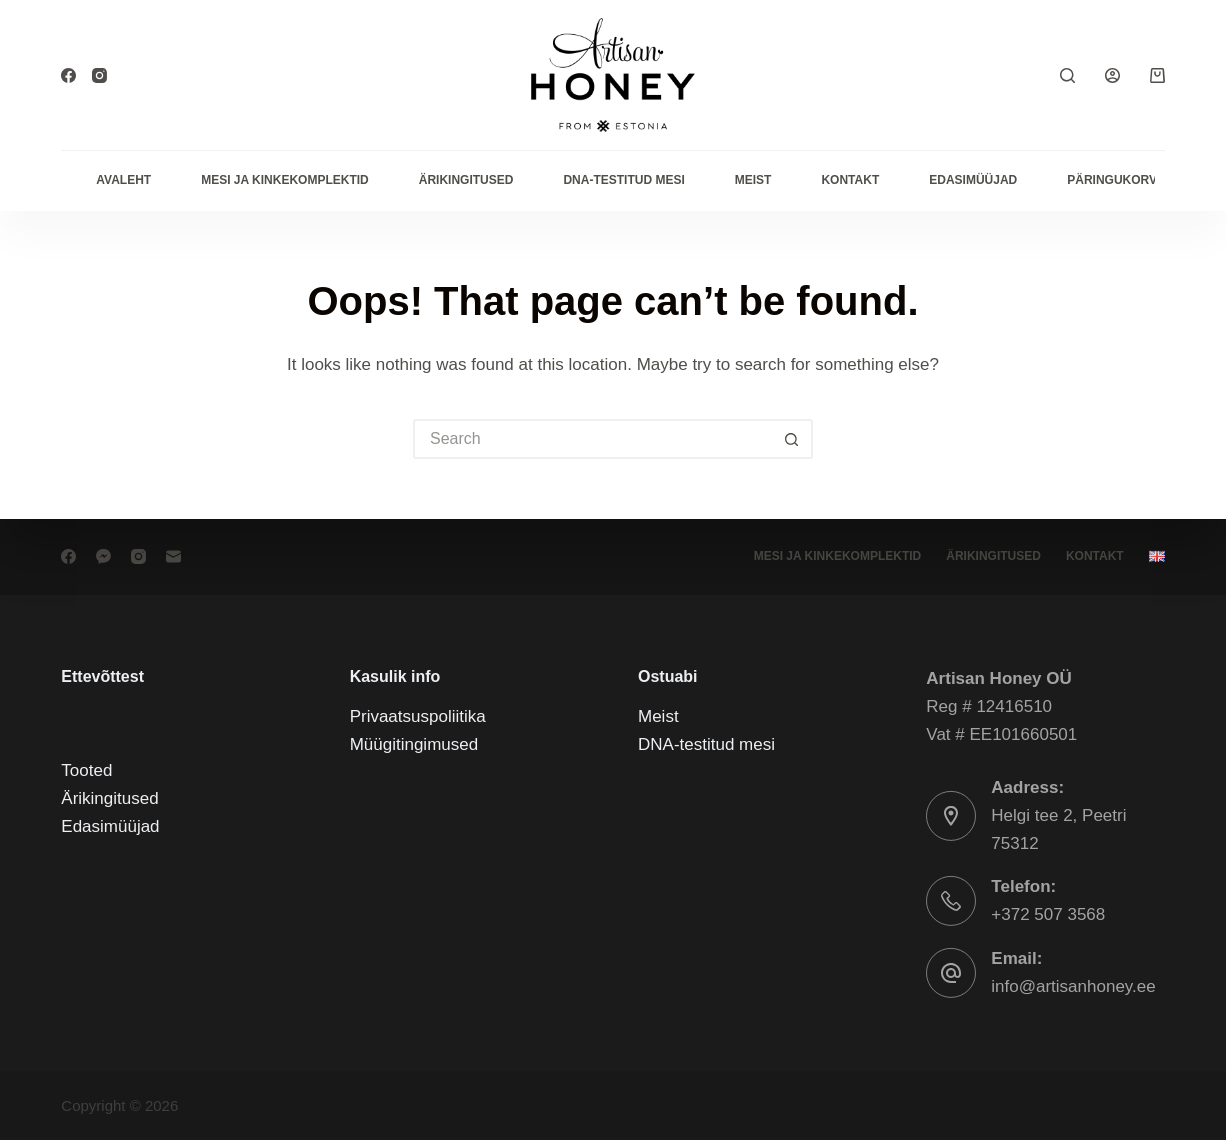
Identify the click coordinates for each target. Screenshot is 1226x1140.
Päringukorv (1112, 180)
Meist (753, 180)
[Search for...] (593, 439)
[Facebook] (68, 75)
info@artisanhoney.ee (1073, 985)
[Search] (1067, 75)
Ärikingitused (466, 180)
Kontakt (850, 180)
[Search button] (793, 439)
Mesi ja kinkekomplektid (285, 180)
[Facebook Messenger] (103, 556)
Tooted (86, 770)
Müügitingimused (414, 744)
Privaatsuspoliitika (418, 716)
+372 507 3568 (1048, 914)
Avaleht (123, 180)
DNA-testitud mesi (623, 180)
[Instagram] (99, 75)
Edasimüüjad (973, 180)
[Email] (173, 556)
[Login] (1112, 75)
